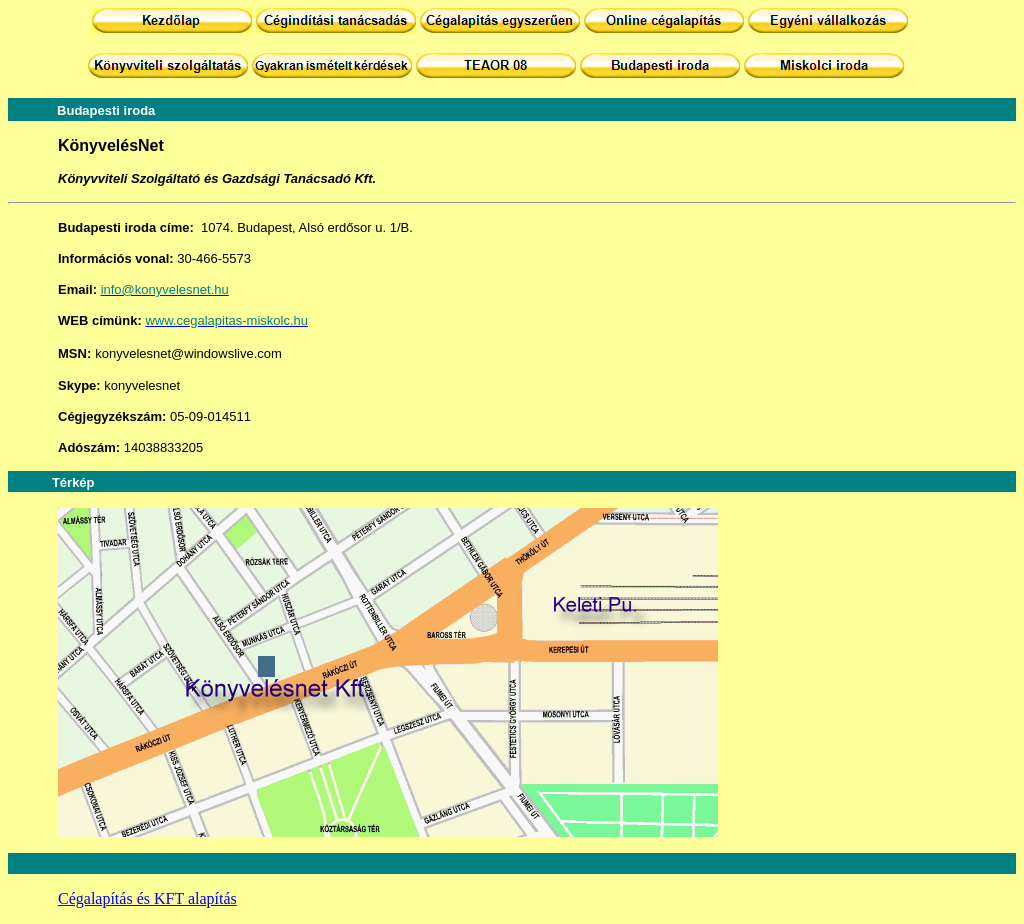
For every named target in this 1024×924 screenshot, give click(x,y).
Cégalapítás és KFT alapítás (147, 898)
